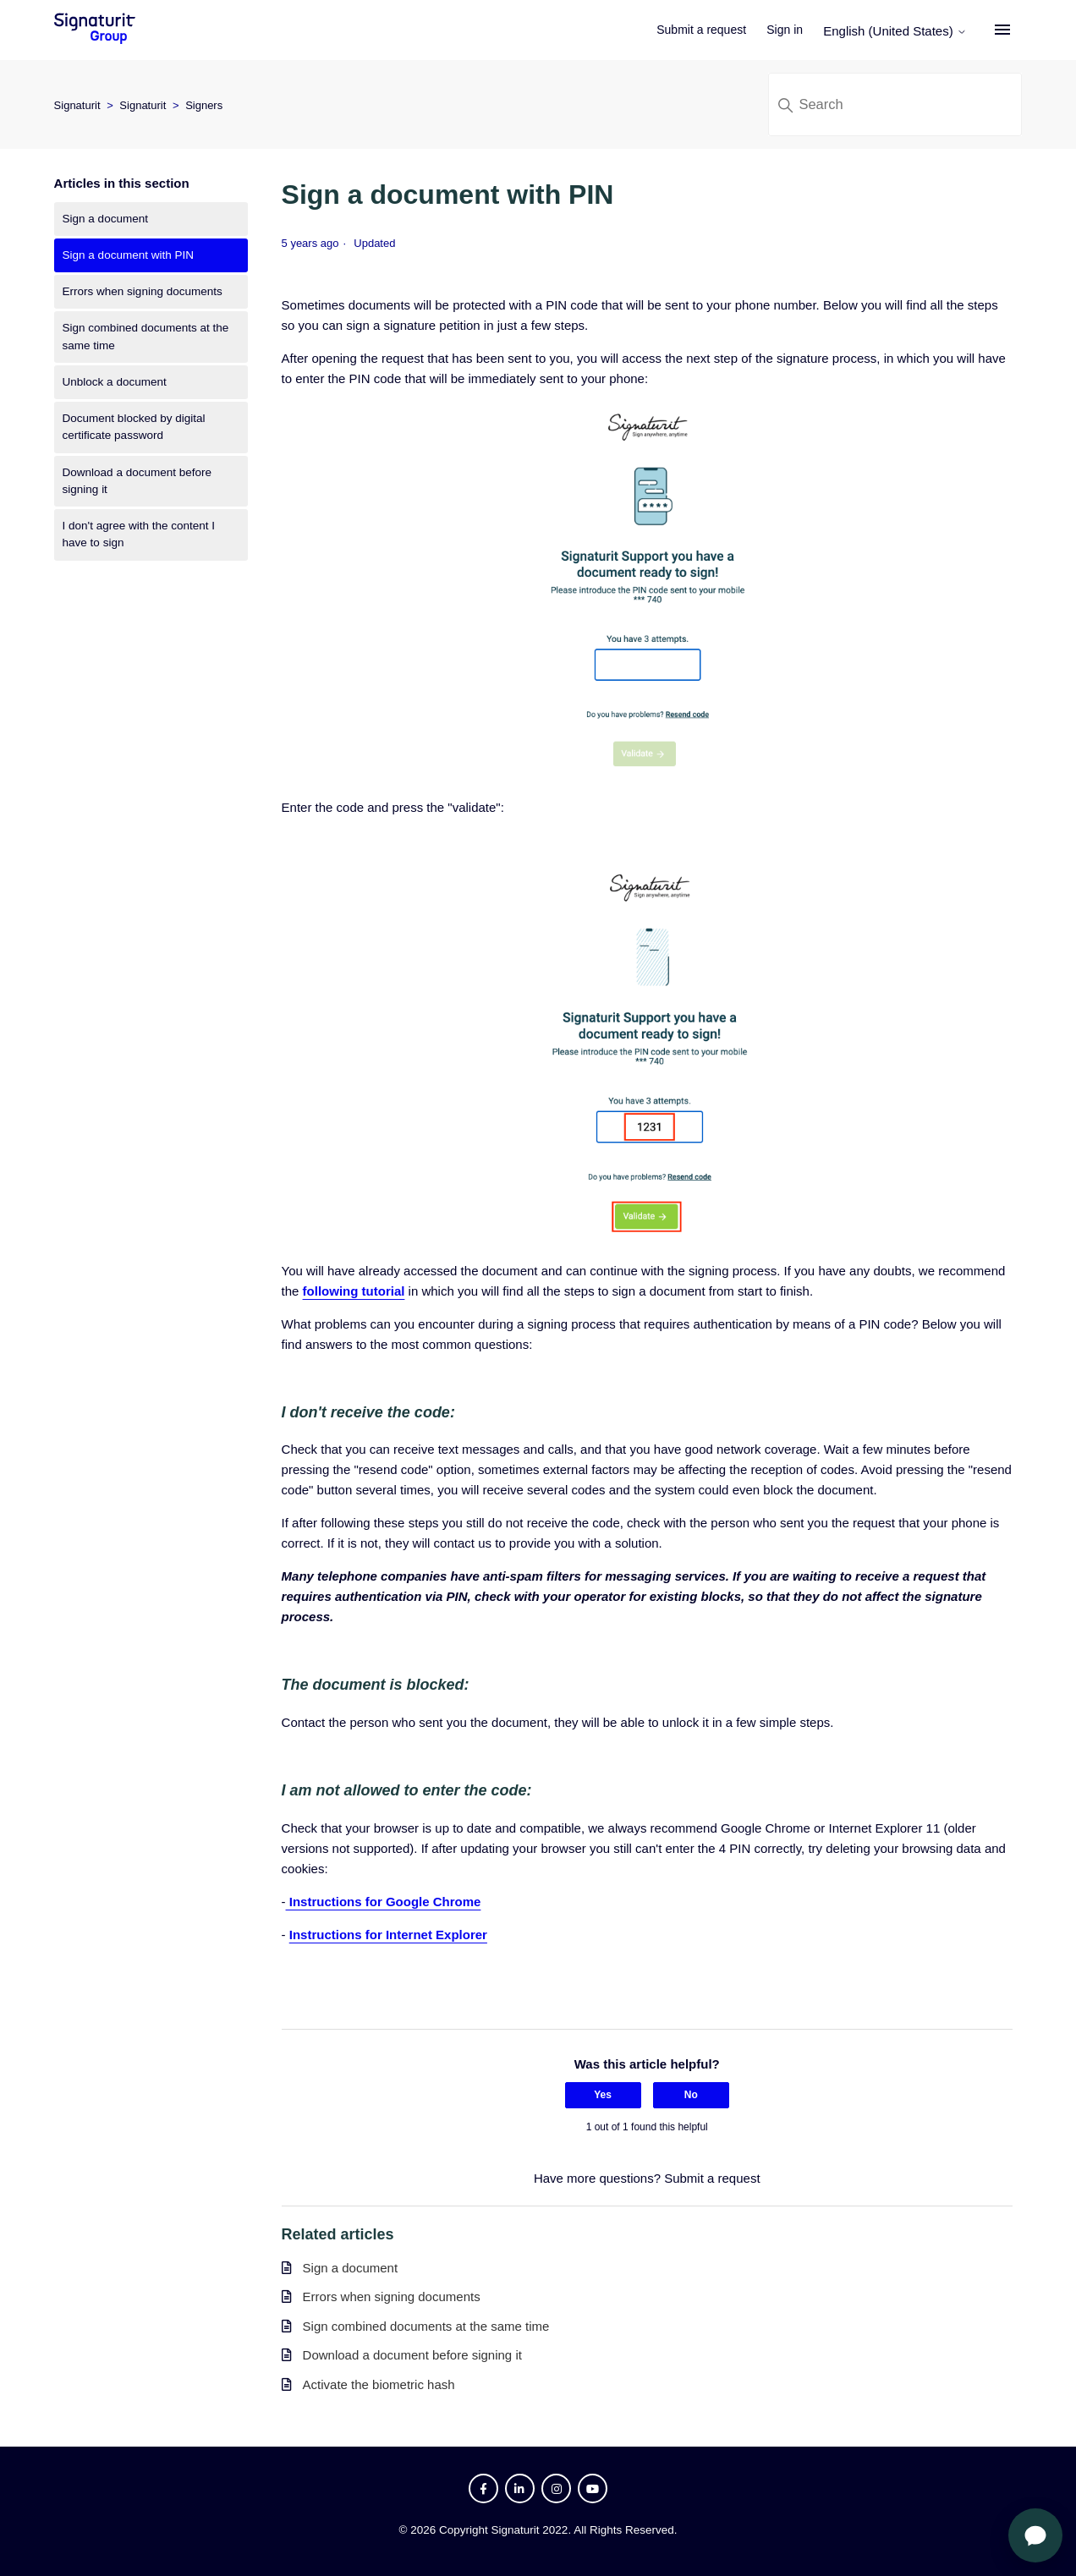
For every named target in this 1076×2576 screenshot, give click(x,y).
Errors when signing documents (142, 291)
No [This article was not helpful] (691, 2095)
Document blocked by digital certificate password (134, 426)
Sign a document (105, 218)
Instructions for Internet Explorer (388, 1934)
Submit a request (710, 29)
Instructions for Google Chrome (383, 1901)
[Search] (895, 104)
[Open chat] (1035, 2535)
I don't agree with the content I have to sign (139, 534)
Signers (203, 105)
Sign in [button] (794, 29)
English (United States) (904, 31)
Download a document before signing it (137, 481)
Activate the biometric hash (379, 2384)
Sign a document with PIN (128, 255)
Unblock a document (115, 381)
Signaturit (77, 105)
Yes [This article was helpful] (603, 2095)
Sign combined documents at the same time (146, 336)
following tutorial (354, 1291)
